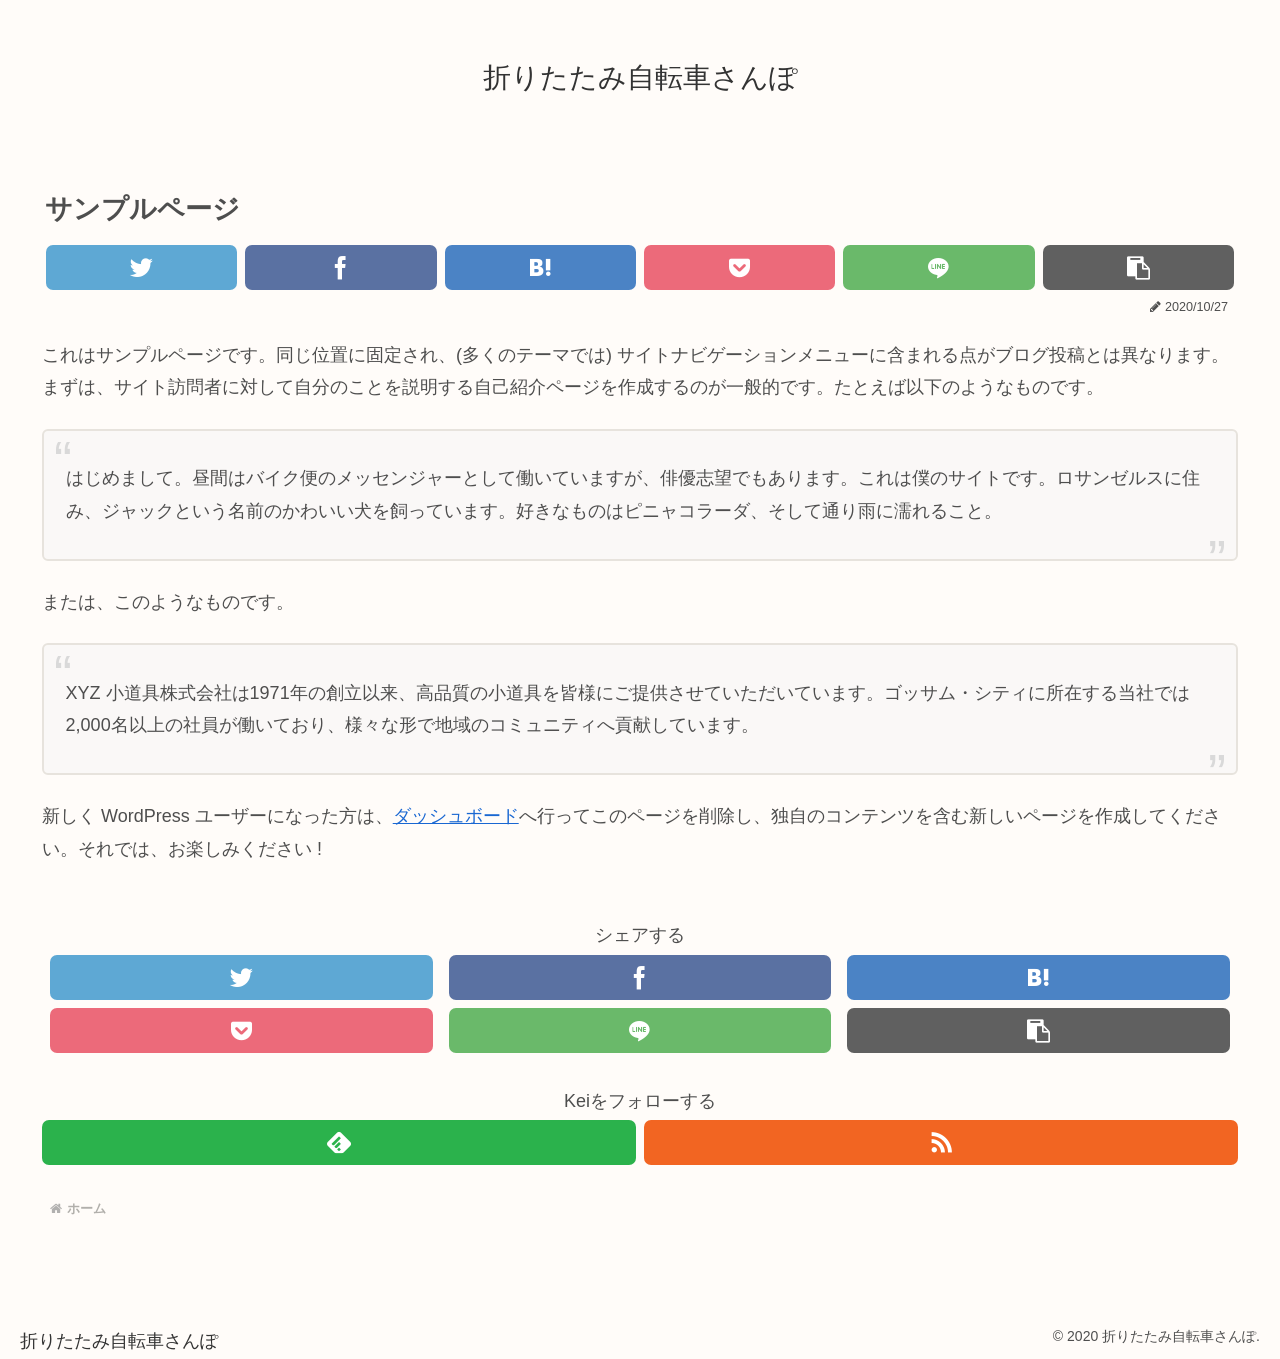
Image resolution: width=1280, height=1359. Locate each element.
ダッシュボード (456, 816)
